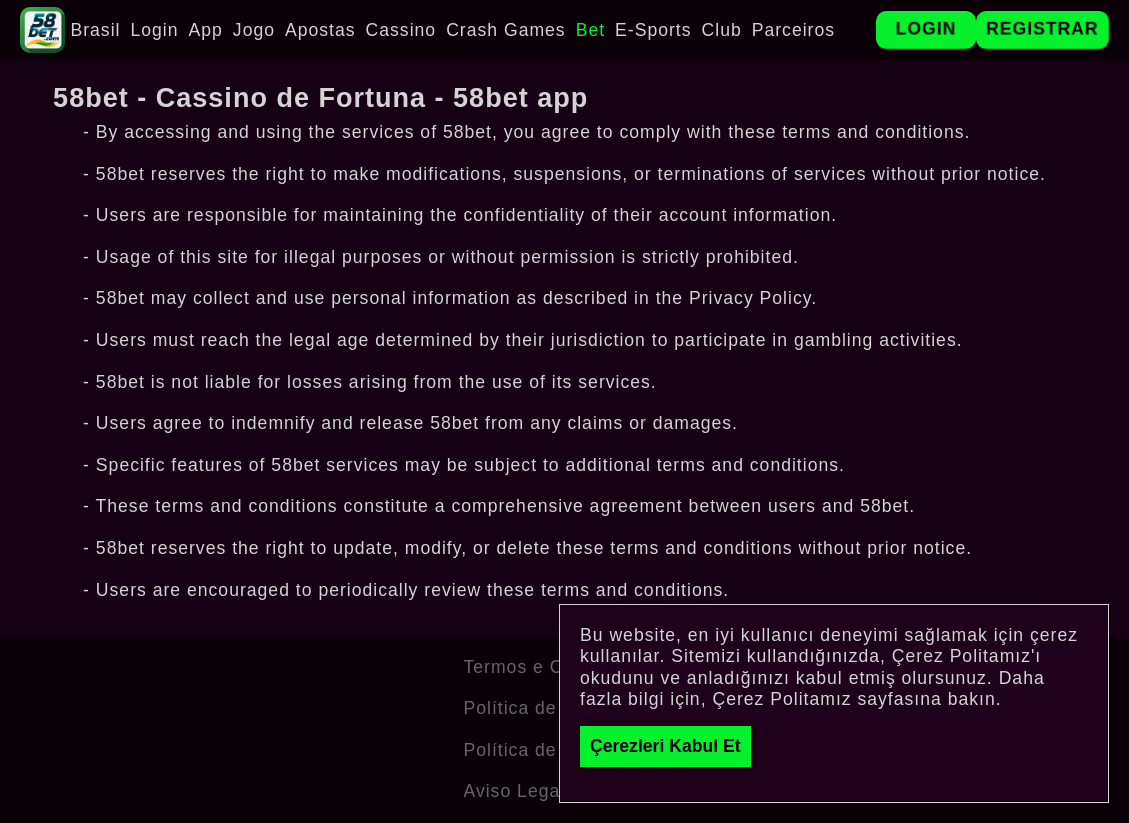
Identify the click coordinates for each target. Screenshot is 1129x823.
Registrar (1042, 29)
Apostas (320, 30)
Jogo (254, 30)
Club (722, 30)
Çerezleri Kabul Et (665, 746)
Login (154, 30)
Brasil (95, 30)
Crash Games (506, 30)
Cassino (401, 30)
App (206, 30)
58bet (467, 132)
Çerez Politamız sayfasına (826, 699)
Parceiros (793, 30)
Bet (590, 30)
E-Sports (653, 30)
